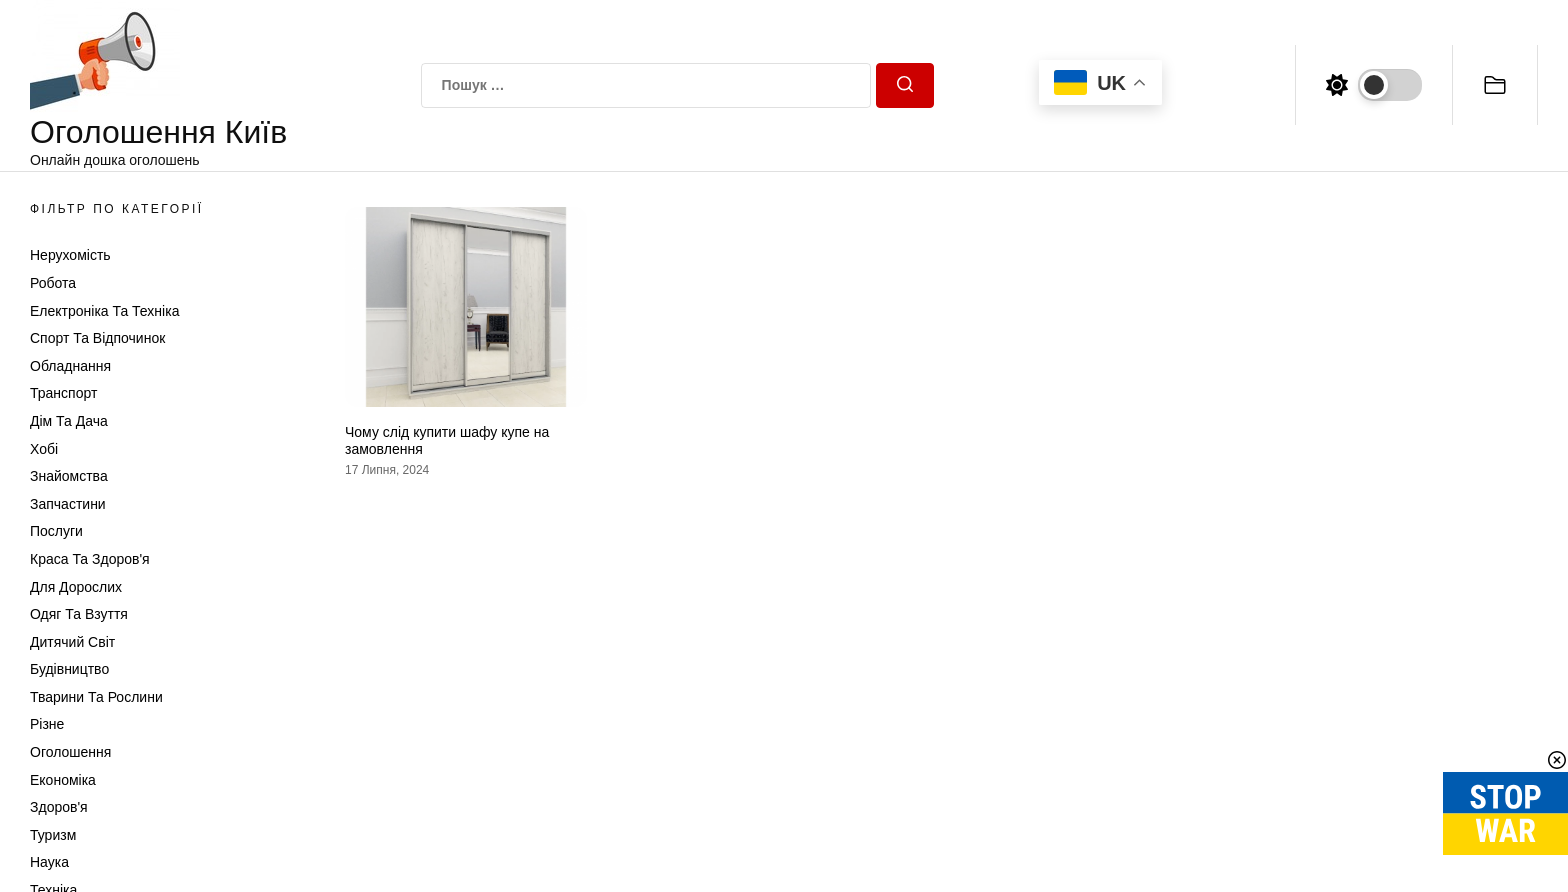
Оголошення (70, 752)
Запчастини (68, 504)
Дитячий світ (72, 642)
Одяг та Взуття (79, 614)
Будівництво (69, 669)
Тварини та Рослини (96, 697)
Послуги (56, 531)
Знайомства (69, 476)
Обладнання (70, 366)
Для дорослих (76, 587)
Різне (47, 724)
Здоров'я (59, 807)
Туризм (53, 835)
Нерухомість (70, 255)
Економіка (63, 780)
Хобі (44, 449)
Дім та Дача (69, 421)
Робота (53, 283)
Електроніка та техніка (104, 311)
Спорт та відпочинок (97, 338)
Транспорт (63, 393)
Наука (49, 862)
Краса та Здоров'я (90, 559)
